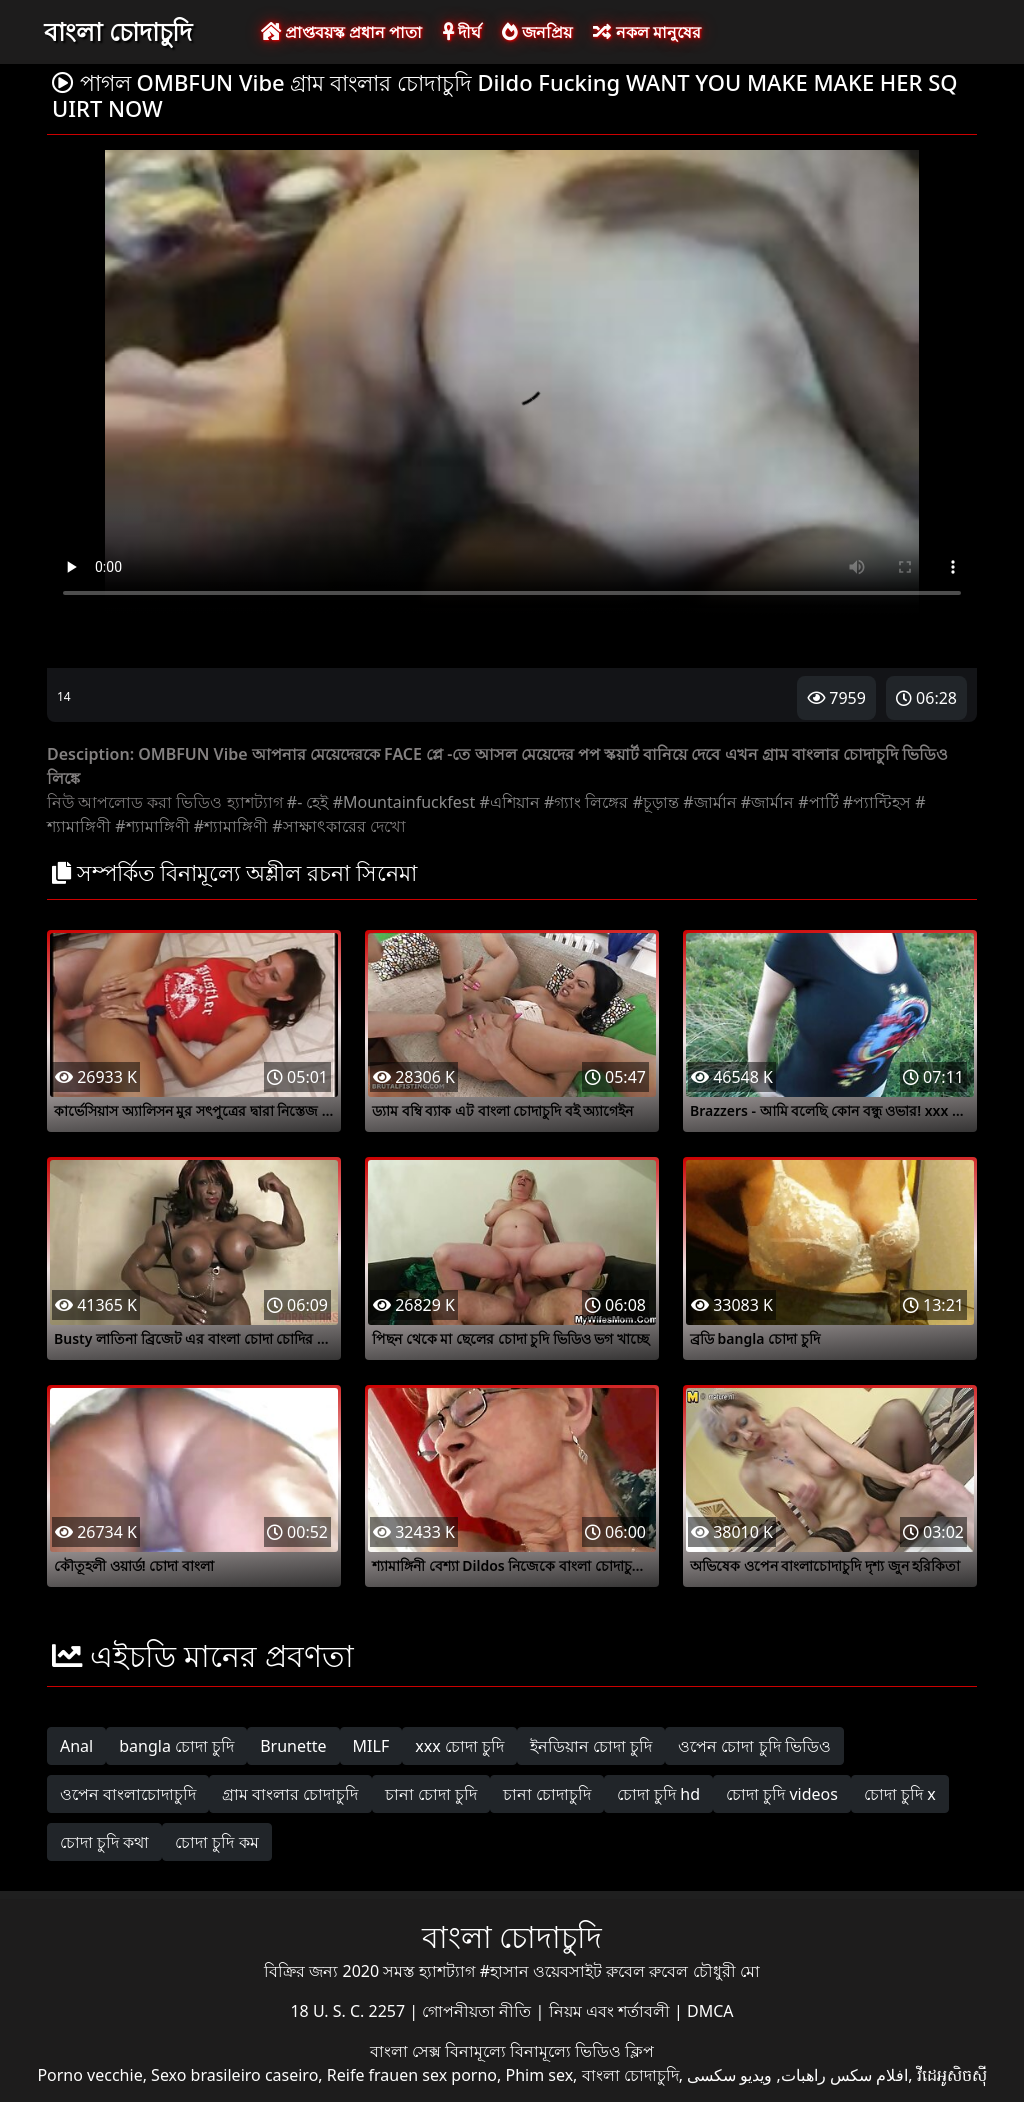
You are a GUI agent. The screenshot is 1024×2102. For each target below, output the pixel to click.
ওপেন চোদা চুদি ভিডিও (754, 1746)
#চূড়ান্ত (656, 802)
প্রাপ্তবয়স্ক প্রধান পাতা (341, 32)
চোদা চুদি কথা (104, 1842)
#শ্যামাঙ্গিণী (152, 826)
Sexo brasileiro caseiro (234, 2075)
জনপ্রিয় (537, 32)
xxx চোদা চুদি (459, 1746)
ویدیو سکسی (729, 2075)
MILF (371, 1746)
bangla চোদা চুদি (176, 1746)
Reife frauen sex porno (412, 2075)
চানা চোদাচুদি (547, 1794)
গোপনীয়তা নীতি (478, 2011)
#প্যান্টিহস (877, 802)
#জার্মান (709, 802)
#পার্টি (818, 802)
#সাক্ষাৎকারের (318, 826)
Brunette (293, 1746)
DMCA (710, 2011)
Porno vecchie (89, 2075)
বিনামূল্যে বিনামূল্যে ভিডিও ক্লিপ (549, 2051)
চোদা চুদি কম (216, 1842)
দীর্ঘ (462, 32)
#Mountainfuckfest (404, 802)
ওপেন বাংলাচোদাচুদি (128, 1794)
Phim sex (539, 2075)
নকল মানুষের (646, 32)
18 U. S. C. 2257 (349, 2011)
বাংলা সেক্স (407, 2051)
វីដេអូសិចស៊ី (952, 2075)
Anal (76, 1746)
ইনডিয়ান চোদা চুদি (591, 1746)
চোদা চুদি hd (658, 1794)
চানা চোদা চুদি (431, 1794)
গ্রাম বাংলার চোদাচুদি (290, 1794)
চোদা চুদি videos (782, 1794)
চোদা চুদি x (900, 1794)
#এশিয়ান (509, 802)
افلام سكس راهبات (844, 2075)
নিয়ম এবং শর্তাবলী (611, 2011)
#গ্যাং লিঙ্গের (586, 802)
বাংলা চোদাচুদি (118, 31)
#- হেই (308, 802)
